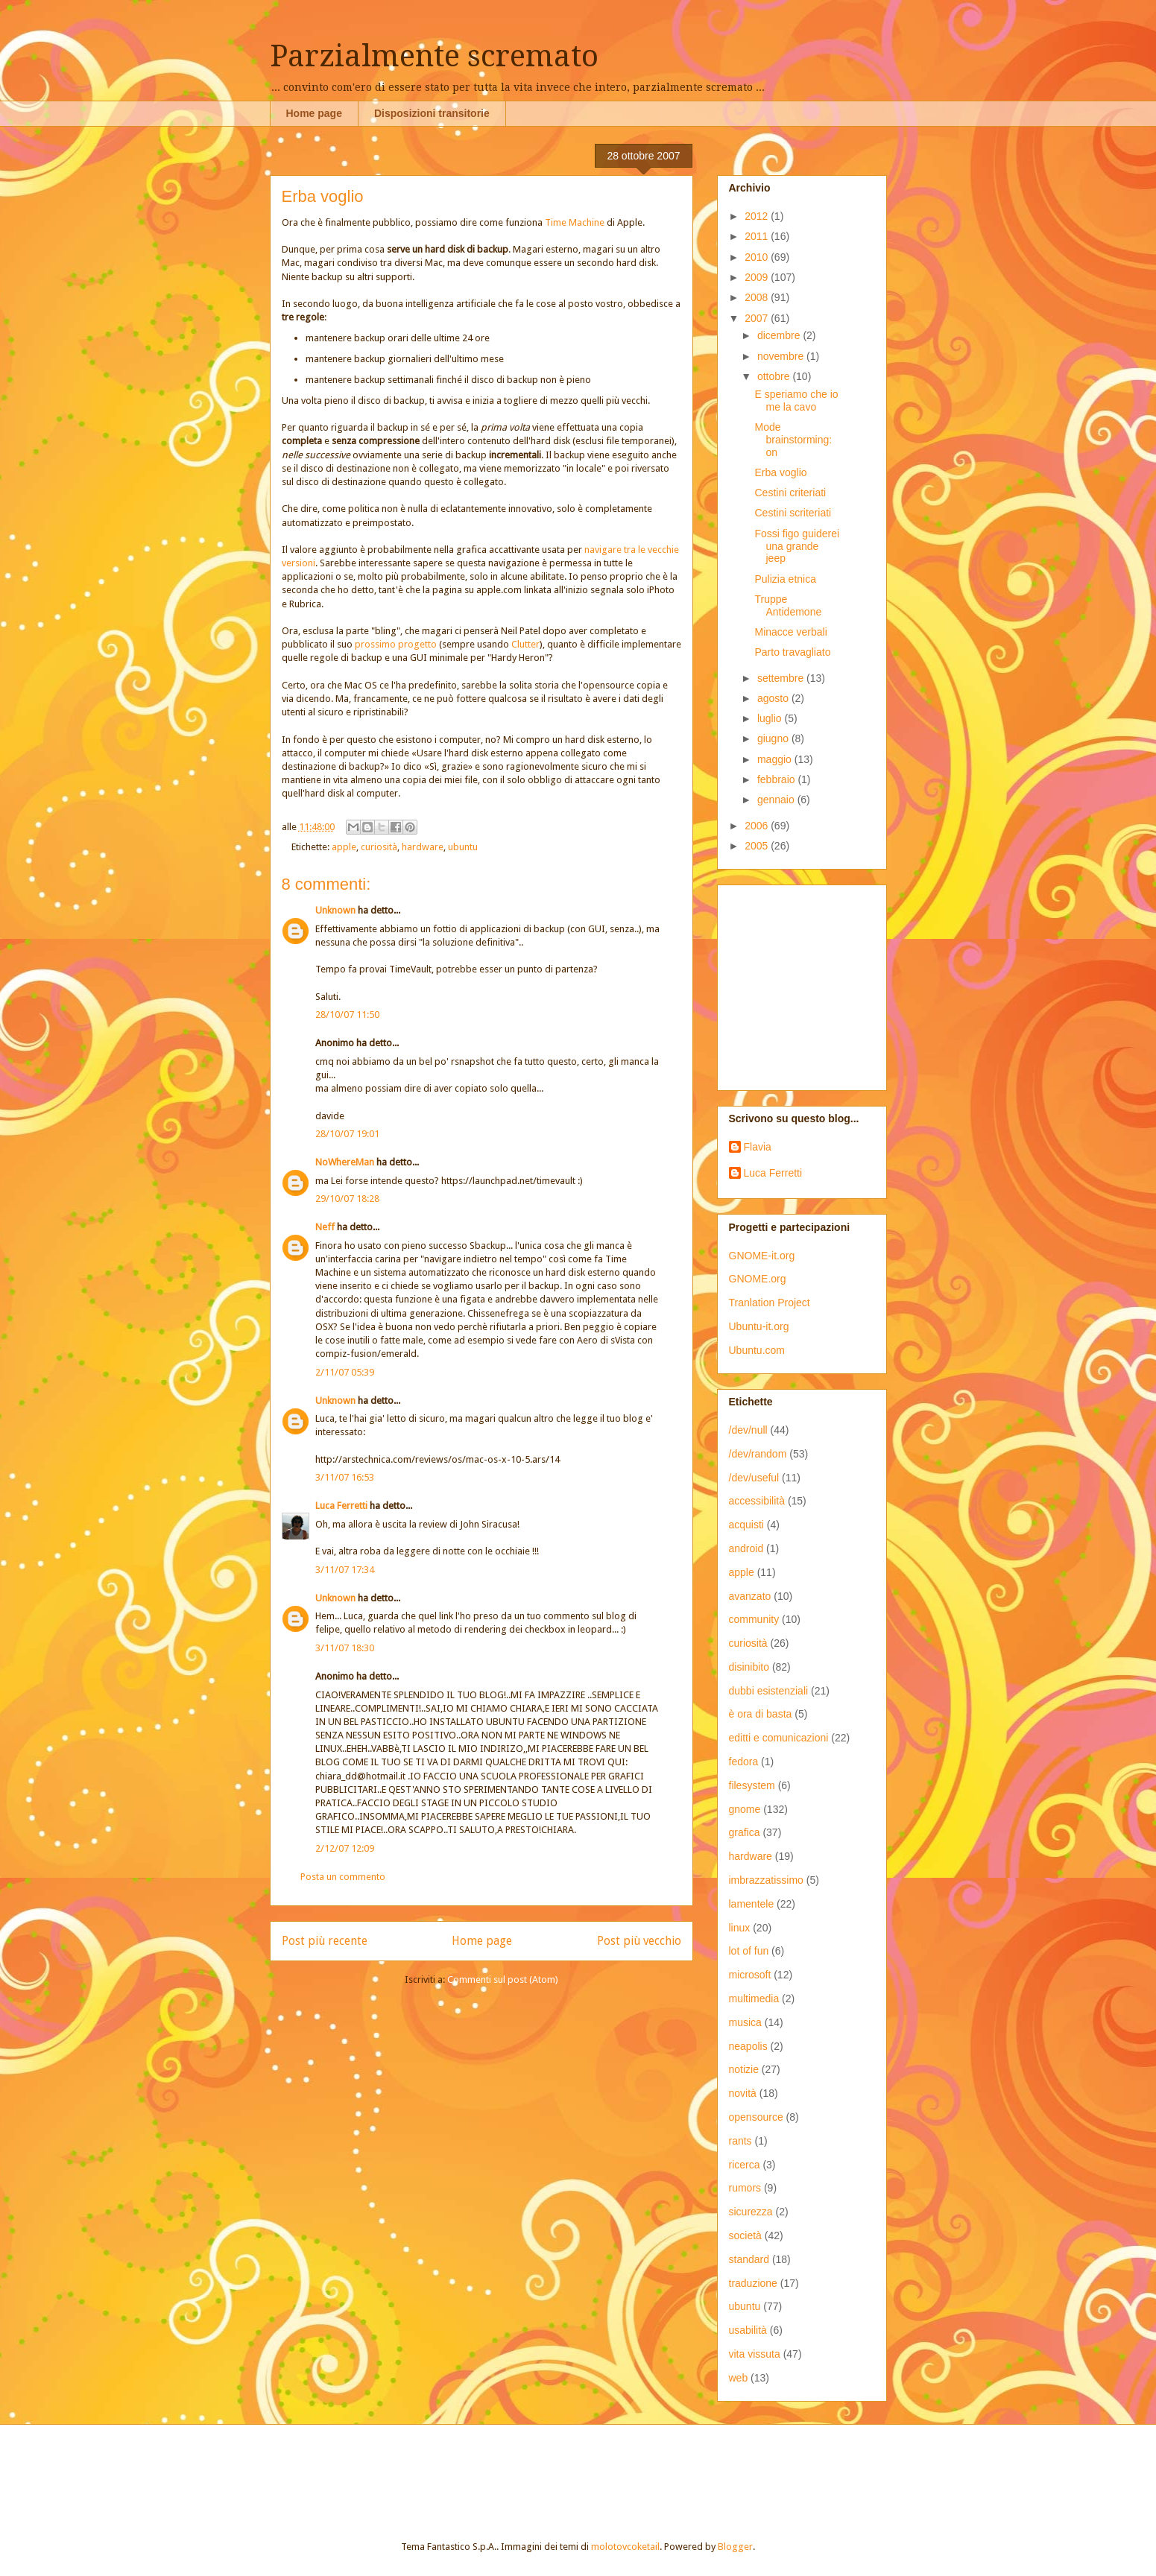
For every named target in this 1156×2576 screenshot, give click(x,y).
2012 (758, 216)
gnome (745, 1809)
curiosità (379, 846)
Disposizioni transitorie (432, 113)
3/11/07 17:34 (344, 1569)
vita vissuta (754, 2354)
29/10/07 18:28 (347, 1198)
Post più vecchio (639, 1941)
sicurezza (751, 2212)
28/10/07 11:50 (347, 1014)
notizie (744, 2069)
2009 (758, 277)
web (738, 2378)
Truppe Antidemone (787, 605)
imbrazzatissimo (766, 1880)
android (746, 1548)
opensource (756, 2117)
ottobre (774, 376)
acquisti (746, 1525)
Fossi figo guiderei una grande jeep (796, 546)
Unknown (335, 910)
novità (743, 2093)
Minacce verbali (790, 632)
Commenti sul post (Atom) (502, 1979)
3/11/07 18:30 (344, 1647)
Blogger (735, 2546)
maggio (776, 759)
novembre (781, 356)
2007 (758, 318)
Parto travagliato (792, 652)
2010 (758, 257)
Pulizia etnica (785, 579)
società (745, 2235)
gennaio (777, 800)
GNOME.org (757, 1279)
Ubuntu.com (757, 1350)
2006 (758, 826)
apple (344, 846)
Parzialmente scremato (434, 56)
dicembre (780, 335)
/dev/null (748, 1430)
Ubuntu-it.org (759, 1326)
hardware (422, 846)
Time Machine (574, 222)
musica (745, 2022)
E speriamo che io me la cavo (796, 400)
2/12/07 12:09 (344, 1848)
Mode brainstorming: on (793, 439)
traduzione (753, 2283)
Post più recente (324, 1941)
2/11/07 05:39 (344, 1372)
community (754, 1619)
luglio (771, 718)
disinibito (749, 1667)
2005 (758, 846)
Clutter (525, 644)
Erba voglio (780, 472)
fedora (744, 1762)
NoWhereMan (344, 1162)
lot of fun (749, 1951)
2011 (758, 236)
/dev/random (758, 1454)
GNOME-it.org (762, 1256)
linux (740, 1928)
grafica (744, 1832)
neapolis (748, 2046)
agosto (774, 698)
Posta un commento (342, 1876)
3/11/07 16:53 (344, 1477)
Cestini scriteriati (792, 513)
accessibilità (757, 1501)
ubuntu (463, 846)
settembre (781, 678)
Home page (314, 113)
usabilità (748, 2330)
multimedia (754, 1998)
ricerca (744, 2165)
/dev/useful (754, 1478)
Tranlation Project (769, 1302)
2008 (758, 297)
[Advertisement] (822, 983)
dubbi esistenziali (769, 1691)
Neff (325, 1226)
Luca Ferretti (341, 1505)
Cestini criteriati (790, 493)
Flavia (757, 1147)
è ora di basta (760, 1714)
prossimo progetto (396, 644)
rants (740, 2141)
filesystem (752, 1785)
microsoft (750, 1975)
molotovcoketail (625, 2546)
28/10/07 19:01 (347, 1133)
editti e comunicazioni (779, 1738)
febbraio (777, 779)
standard (749, 2259)
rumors (745, 2188)
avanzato (750, 1596)
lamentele (751, 1904)
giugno (774, 738)
